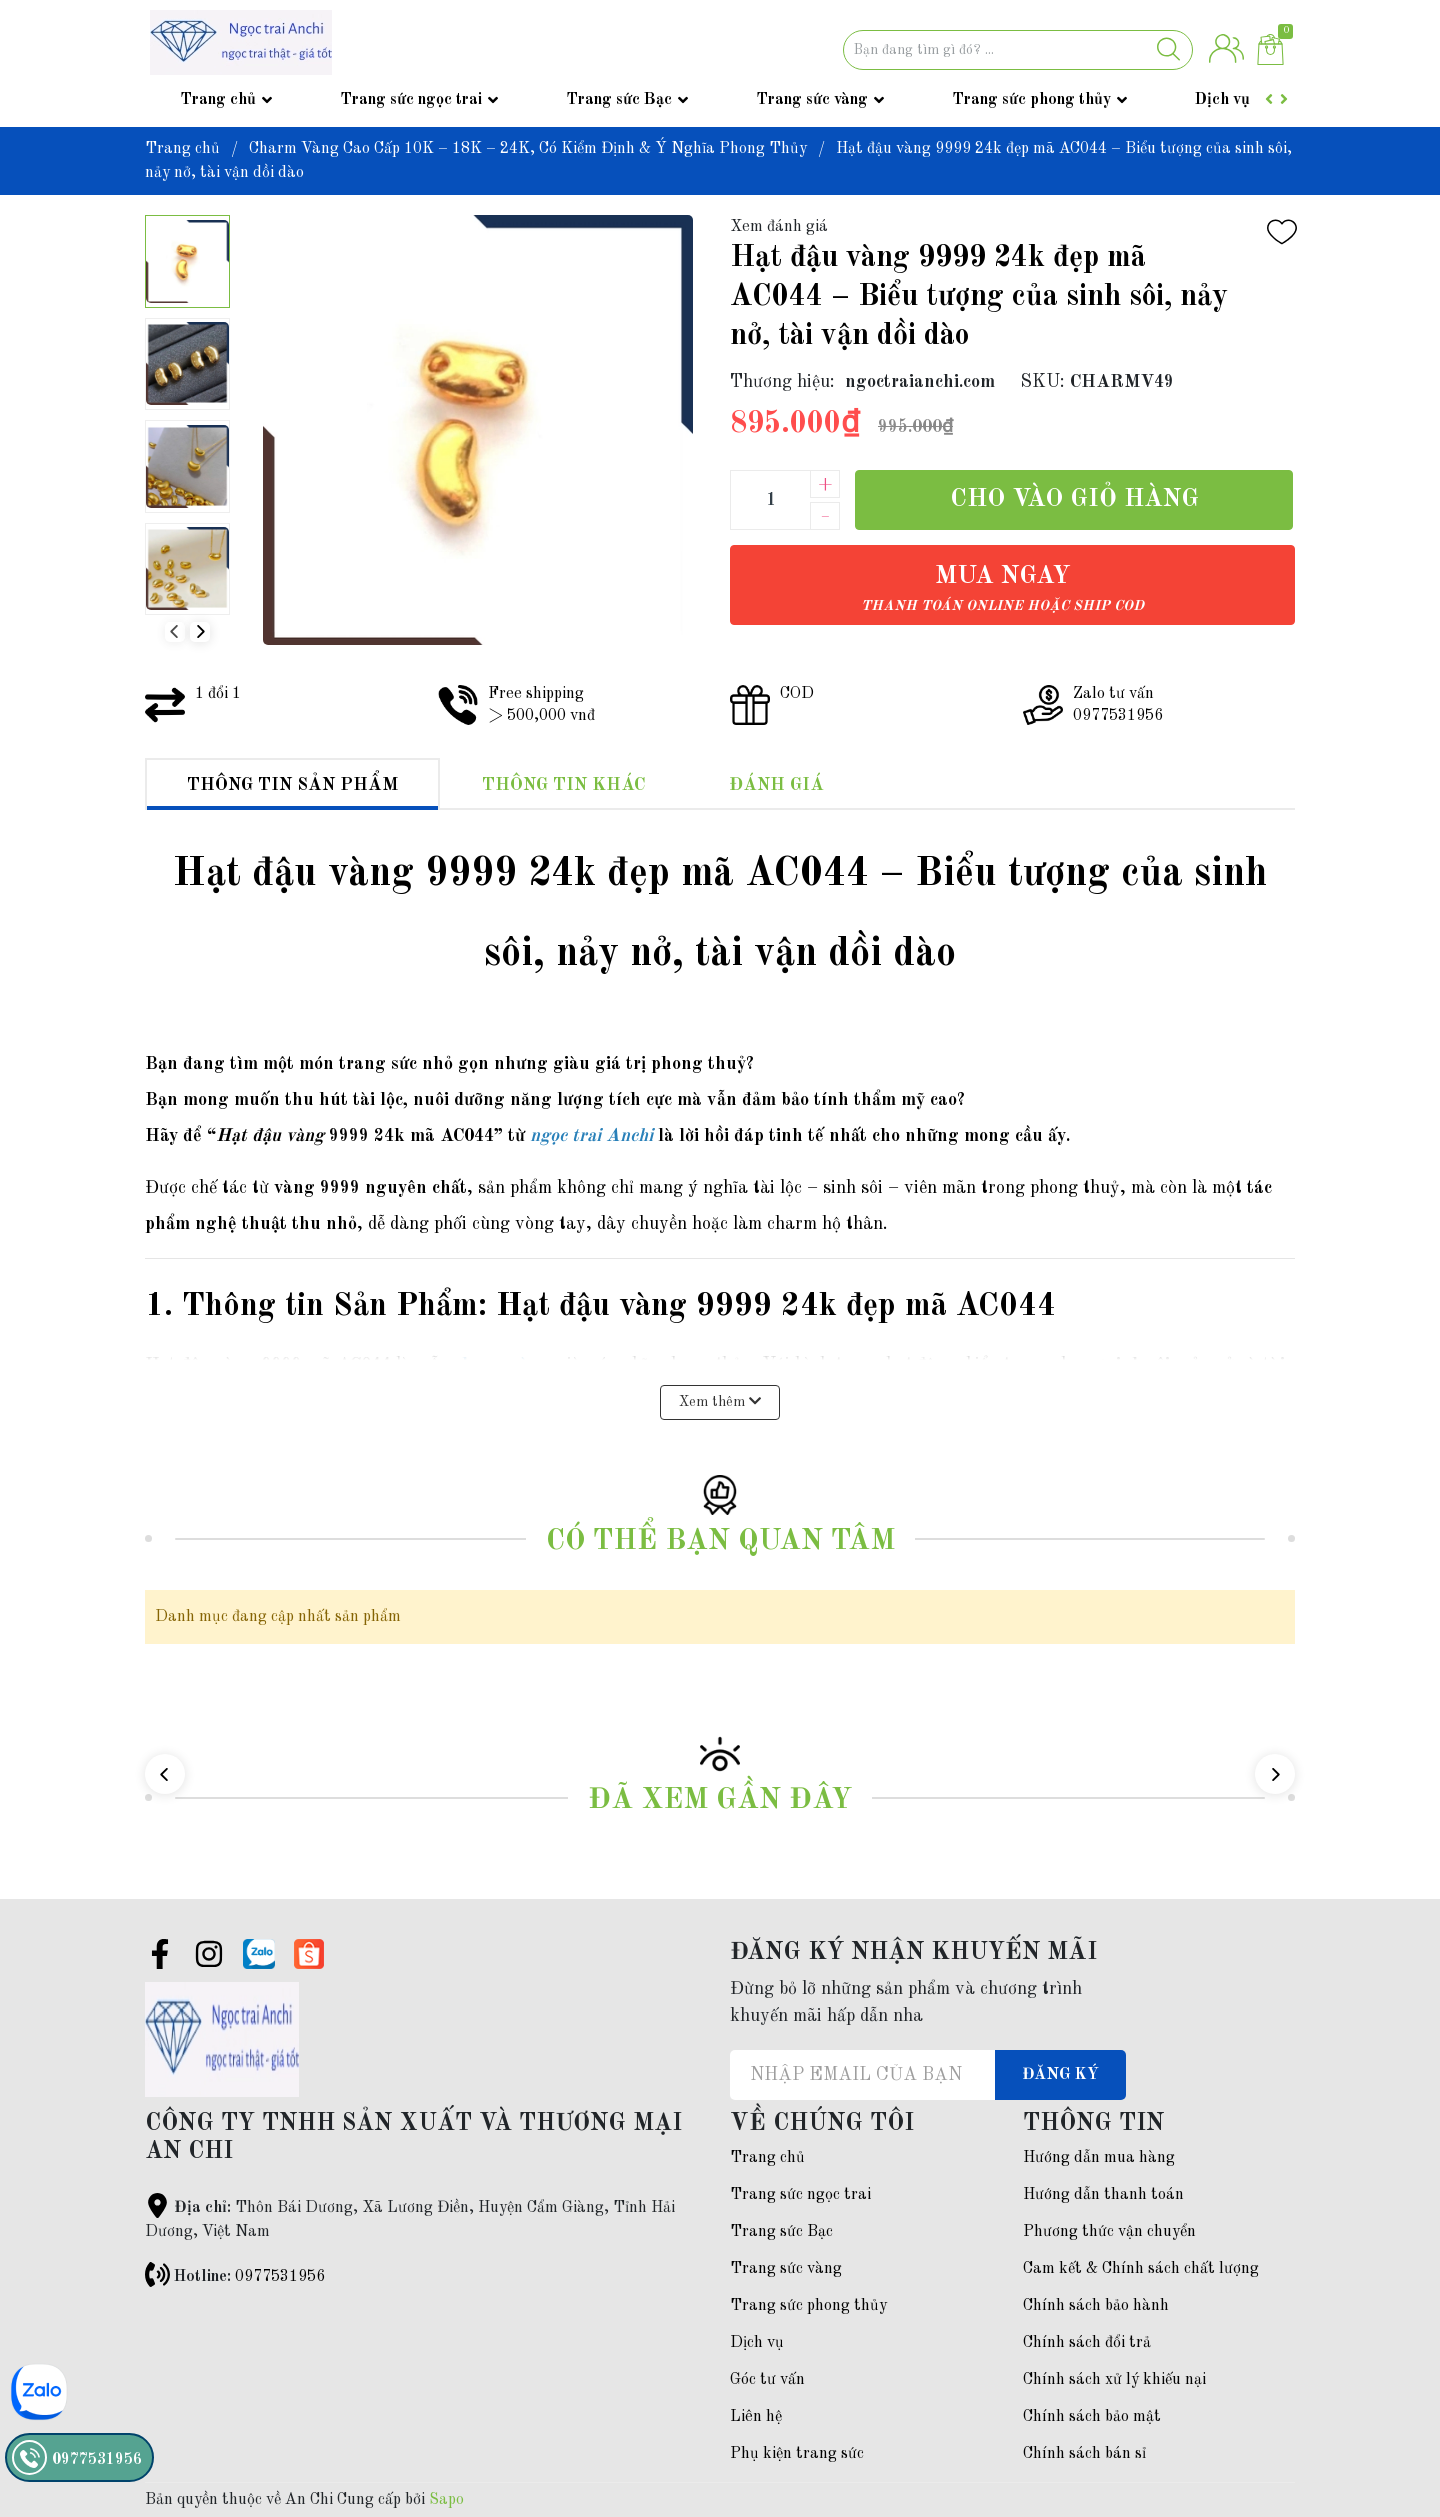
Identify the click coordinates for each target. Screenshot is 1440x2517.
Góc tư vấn (767, 2380)
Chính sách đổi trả (1087, 2343)
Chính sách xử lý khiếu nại (1114, 2380)
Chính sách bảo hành (1096, 2306)
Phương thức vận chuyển (1109, 2232)
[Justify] (1168, 50)
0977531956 (280, 2277)
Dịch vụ (1222, 100)
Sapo (446, 2500)
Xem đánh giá (779, 227)
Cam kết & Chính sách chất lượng (1141, 2269)
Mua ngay (1002, 588)
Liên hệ (756, 2417)
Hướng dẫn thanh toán (1103, 2195)
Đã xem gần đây (720, 1800)
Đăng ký (1060, 2075)
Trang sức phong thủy (1031, 100)
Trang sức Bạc (619, 100)
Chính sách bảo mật (1092, 2417)
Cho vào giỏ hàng (1074, 499)
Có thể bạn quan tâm (720, 1541)
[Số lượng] (770, 500)
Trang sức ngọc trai (411, 100)
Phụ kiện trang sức (797, 2454)
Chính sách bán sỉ (1084, 2454)
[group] (477, 430)
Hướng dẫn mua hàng (1099, 2158)
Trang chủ (218, 100)
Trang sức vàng (812, 100)
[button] (200, 632)
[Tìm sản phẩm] (1018, 50)
